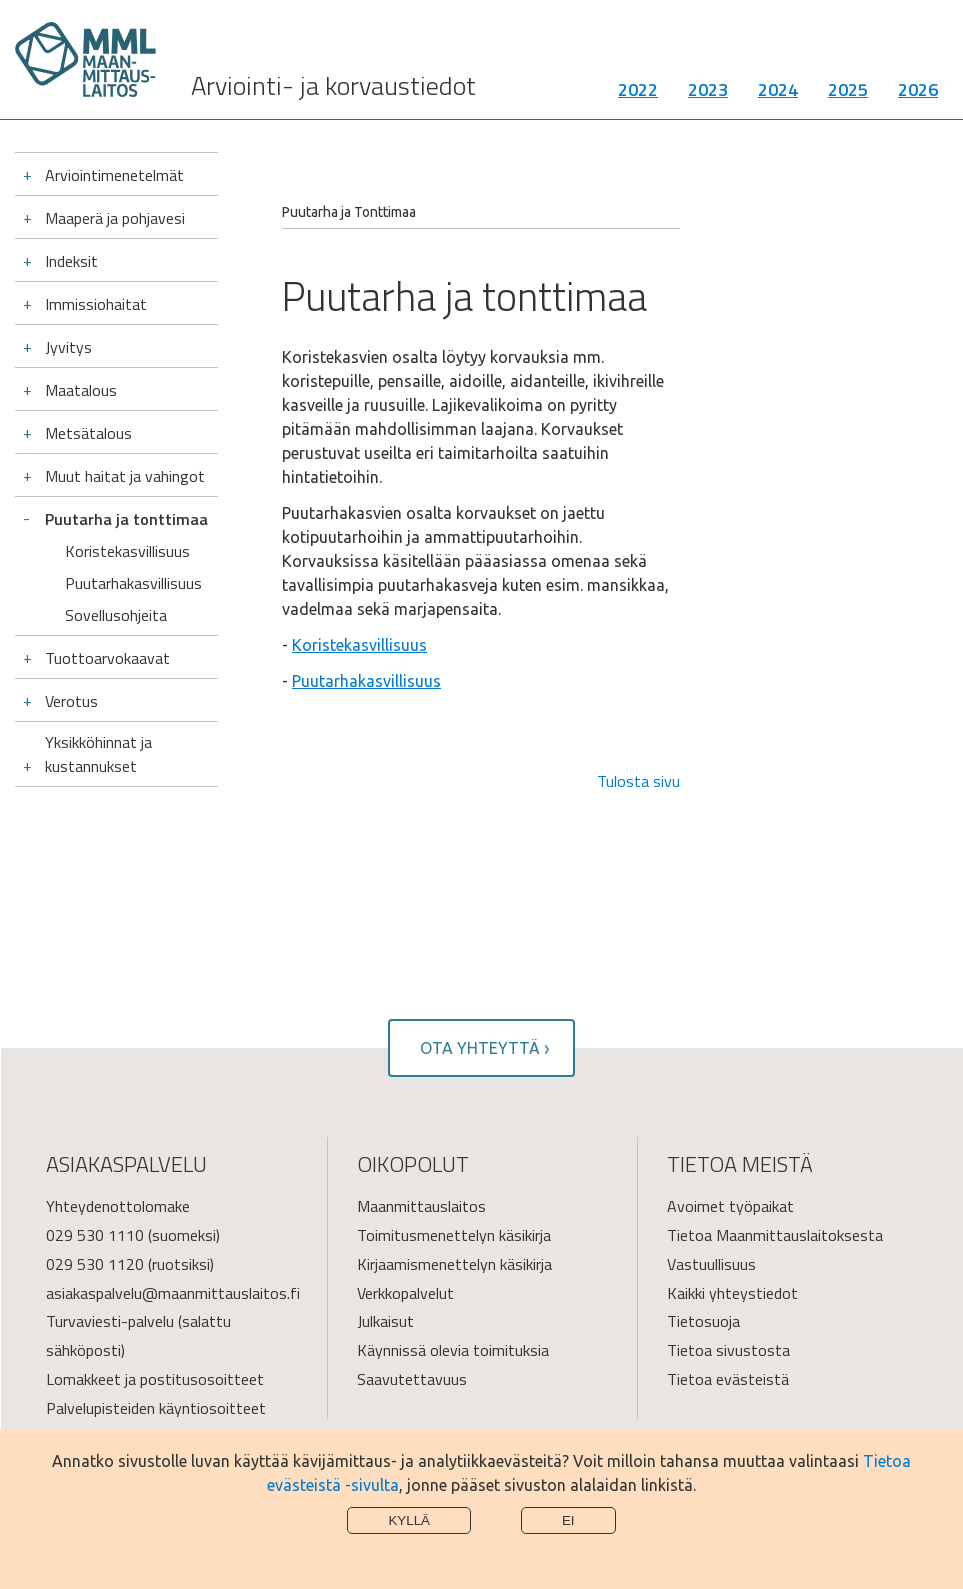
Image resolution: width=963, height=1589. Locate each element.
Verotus (71, 701)
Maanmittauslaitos (421, 1206)
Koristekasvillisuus (127, 551)
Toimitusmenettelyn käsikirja (454, 1235)
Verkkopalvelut (405, 1293)
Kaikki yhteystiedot (732, 1293)
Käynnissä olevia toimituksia (453, 1350)
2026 (918, 94)
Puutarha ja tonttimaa (126, 519)
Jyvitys (68, 347)
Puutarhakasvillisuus (133, 583)
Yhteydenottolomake (118, 1206)
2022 (638, 94)
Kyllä (409, 1520)
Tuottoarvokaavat (107, 658)
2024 (778, 94)
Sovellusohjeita (116, 615)
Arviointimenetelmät (114, 175)
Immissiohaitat (96, 304)
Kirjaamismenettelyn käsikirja (454, 1264)
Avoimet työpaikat (730, 1206)
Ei (568, 1520)
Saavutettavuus (412, 1379)
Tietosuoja (703, 1321)
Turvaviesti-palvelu (110, 1321)
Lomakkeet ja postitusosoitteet (155, 1379)
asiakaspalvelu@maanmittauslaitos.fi (173, 1293)
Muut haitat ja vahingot (125, 476)
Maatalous (81, 390)
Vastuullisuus (711, 1264)
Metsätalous (88, 433)
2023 (708, 94)
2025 (848, 94)
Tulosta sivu (638, 781)
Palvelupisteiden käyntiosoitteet (156, 1408)
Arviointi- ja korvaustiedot (333, 90)
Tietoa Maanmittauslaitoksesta (775, 1235)
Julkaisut (385, 1321)
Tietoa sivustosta (728, 1350)
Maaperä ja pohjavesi (115, 218)
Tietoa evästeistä (728, 1379)
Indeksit (71, 261)
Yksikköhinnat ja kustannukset (98, 754)
